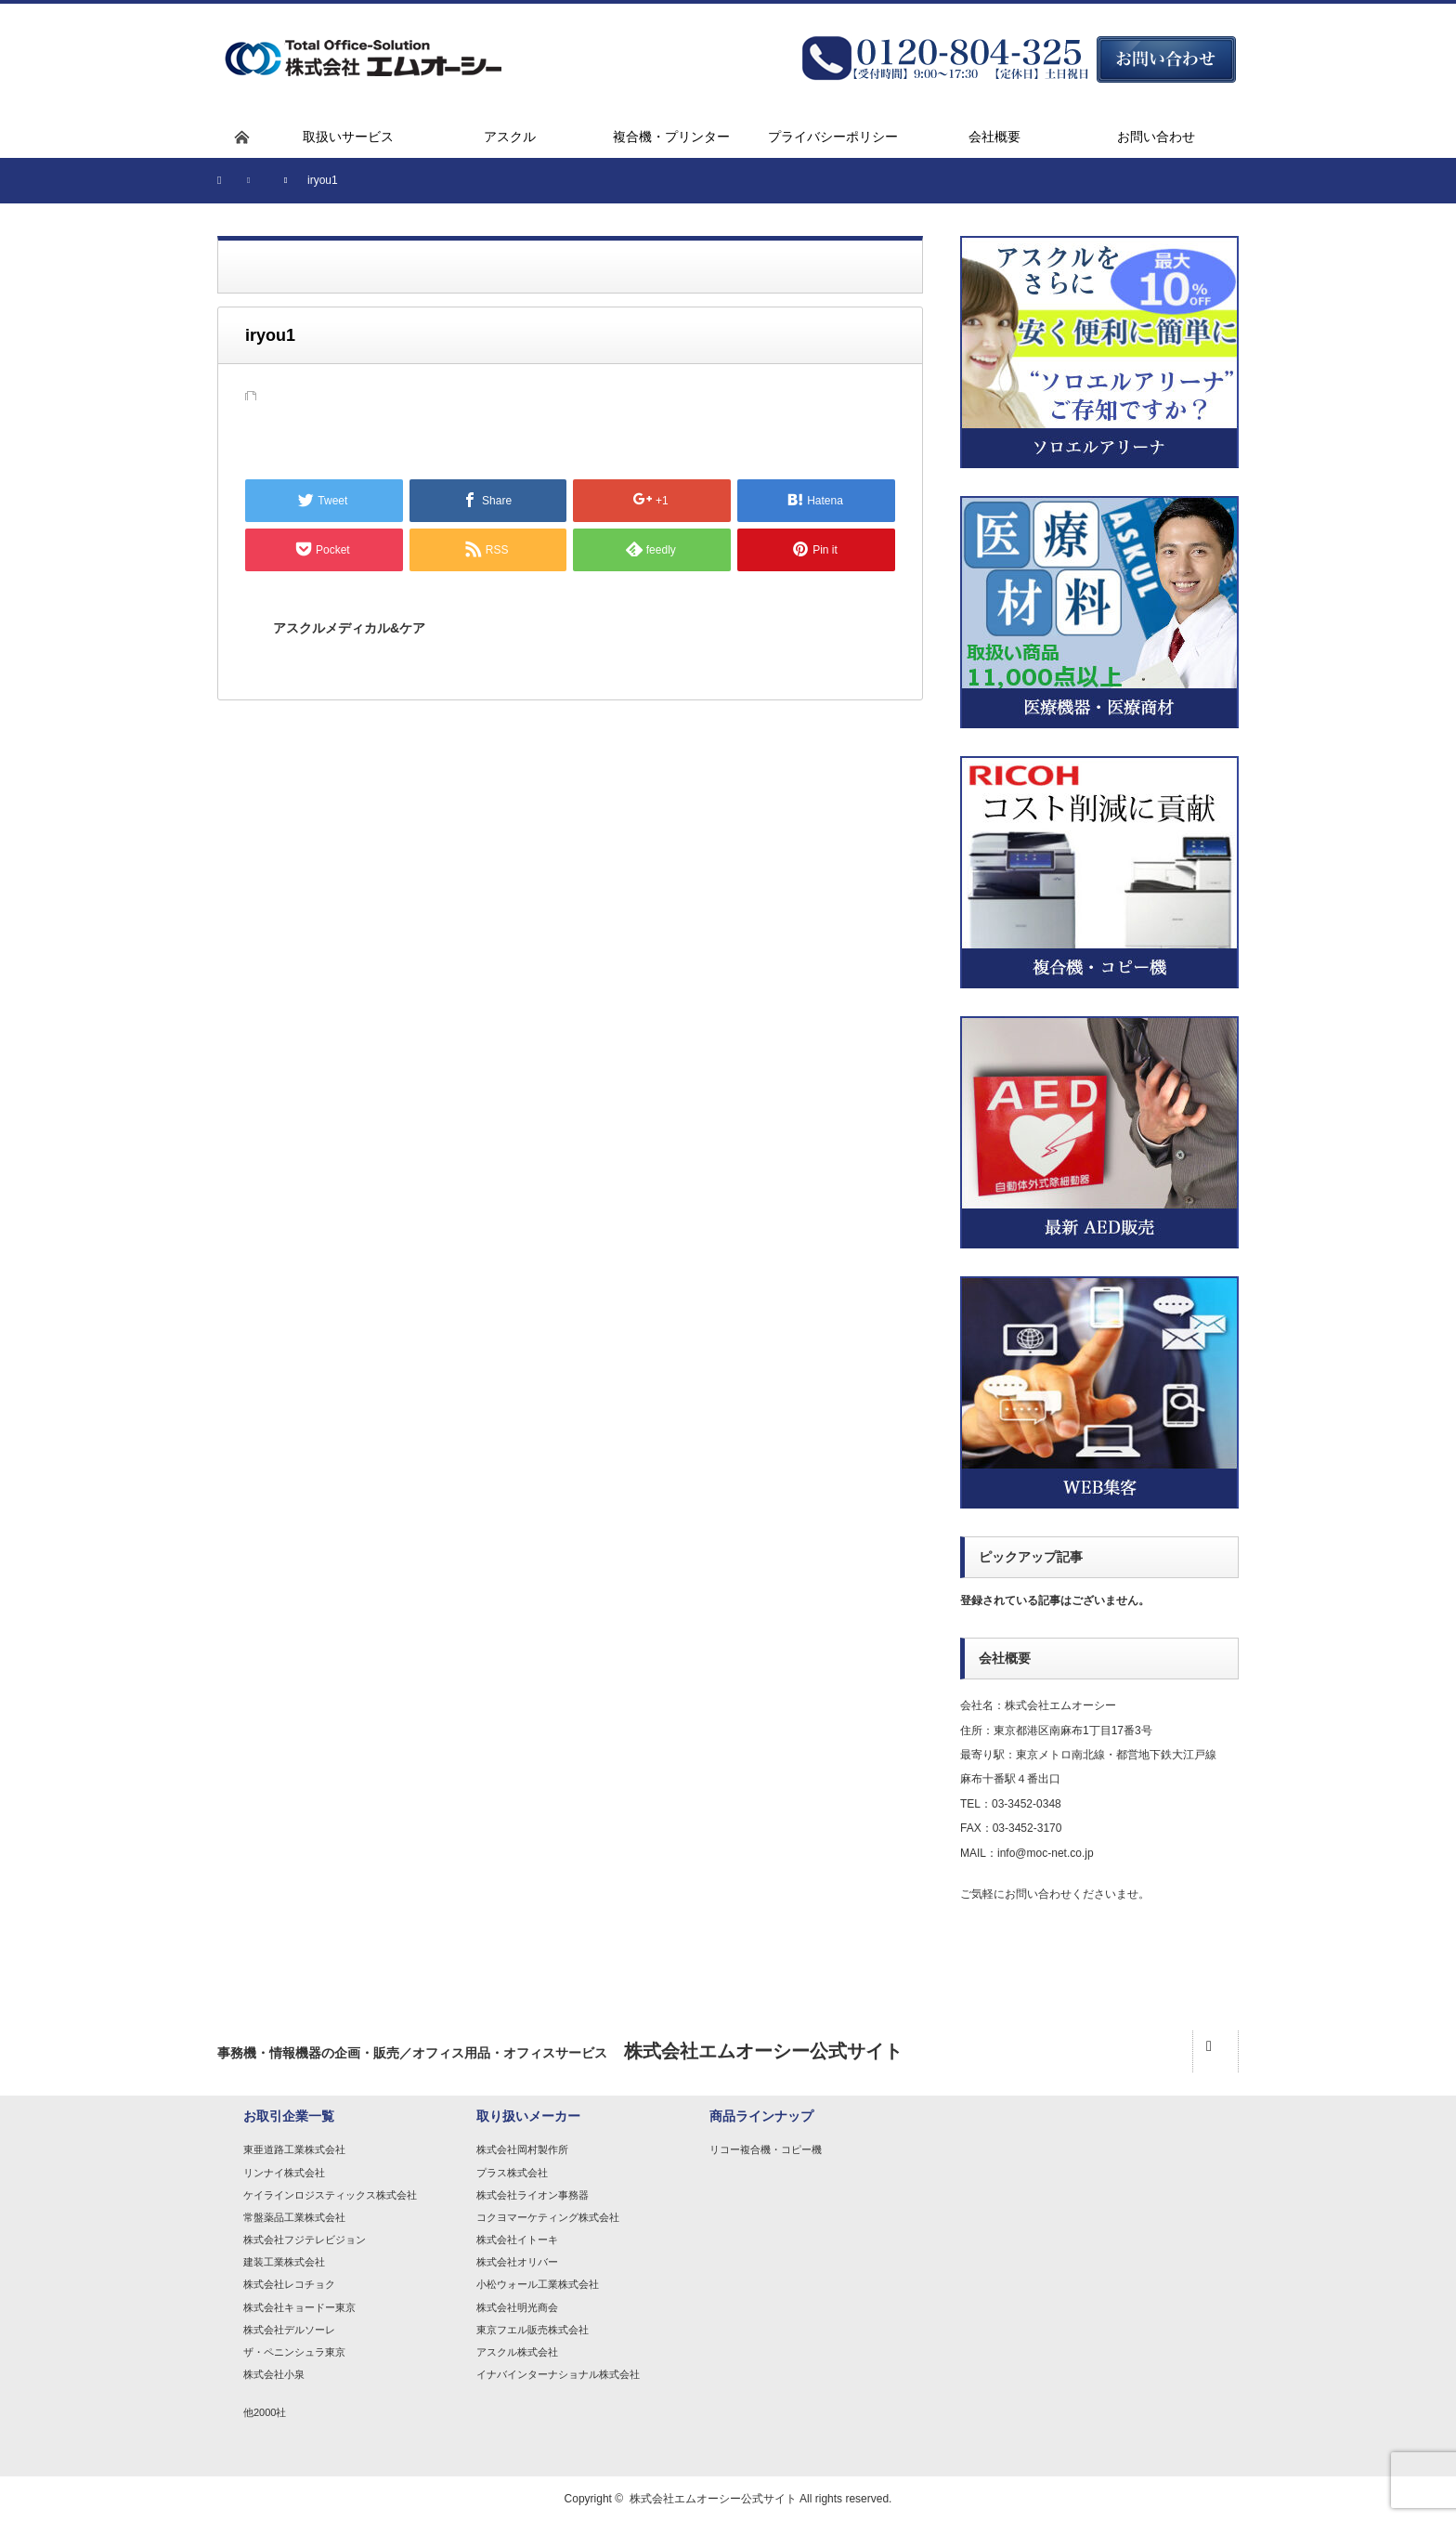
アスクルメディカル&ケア (349, 627)
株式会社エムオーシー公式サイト (713, 2498)
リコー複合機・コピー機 (765, 2149)
